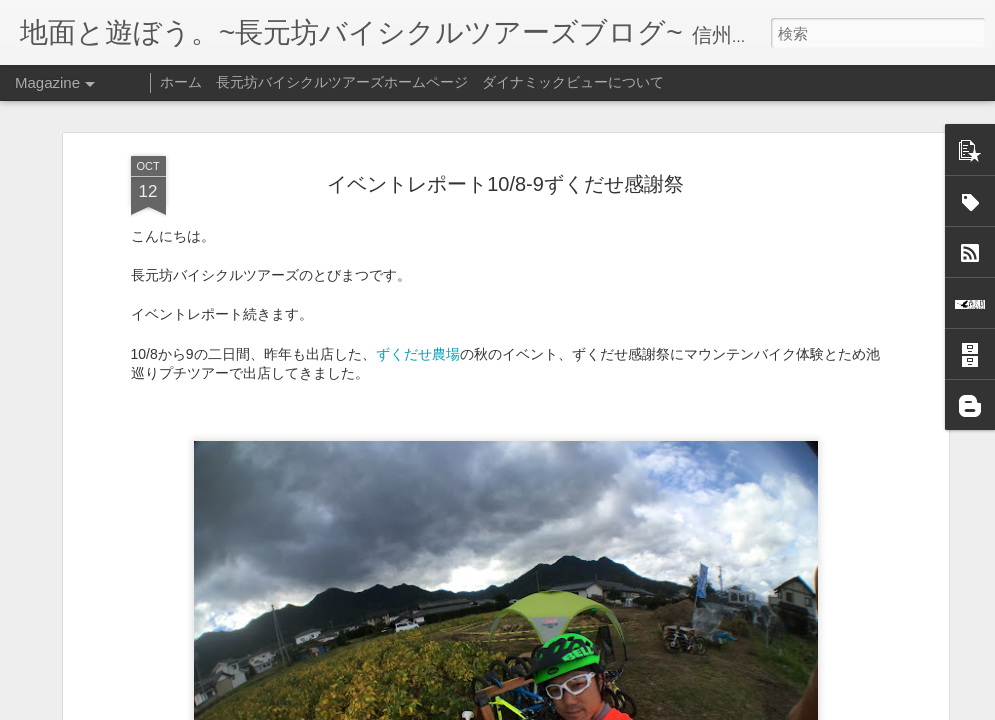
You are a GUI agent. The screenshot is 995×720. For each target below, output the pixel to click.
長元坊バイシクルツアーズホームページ (342, 82)
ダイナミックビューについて (573, 82)
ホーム (181, 82)
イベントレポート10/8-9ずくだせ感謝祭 (505, 164)
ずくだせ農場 (418, 334)
